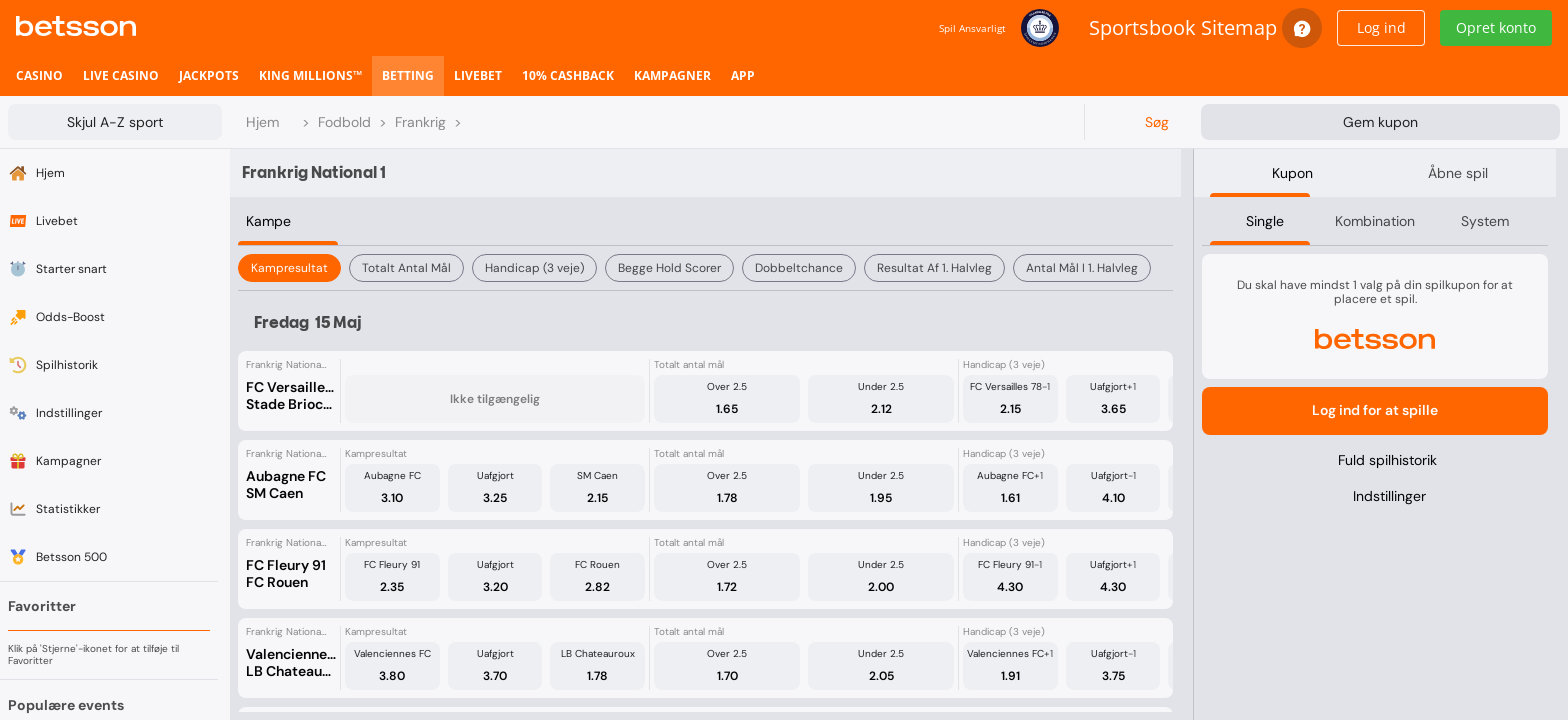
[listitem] (39, 76)
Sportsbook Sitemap (1183, 27)
